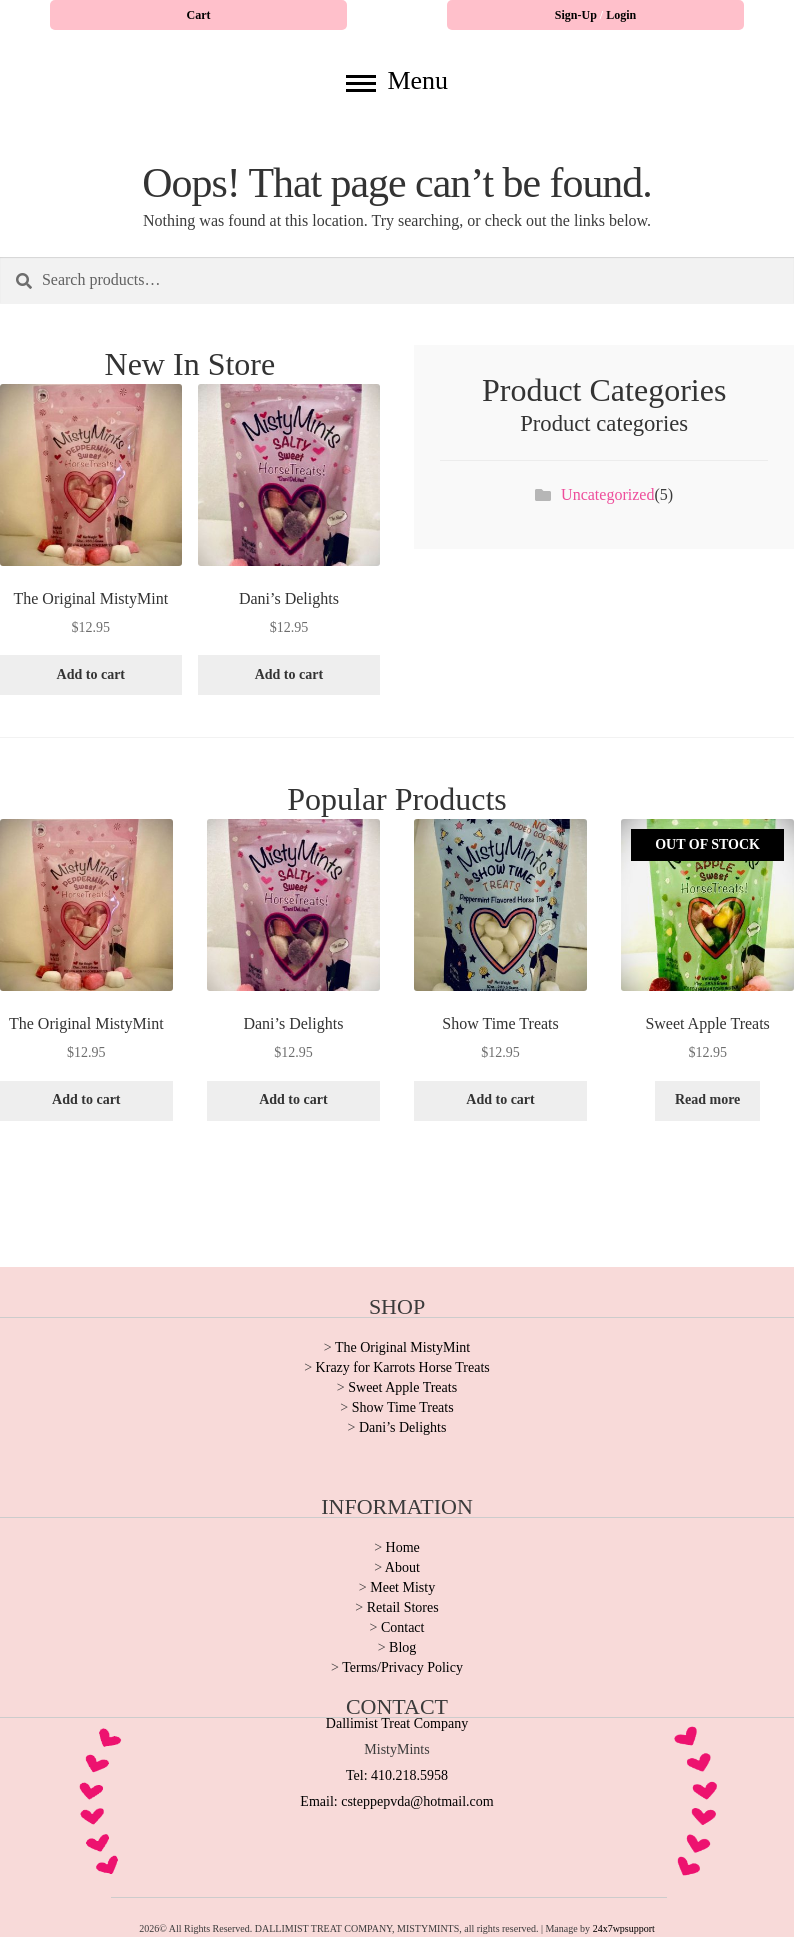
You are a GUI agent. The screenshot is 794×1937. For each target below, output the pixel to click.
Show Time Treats (403, 1407)
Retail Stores (403, 1607)
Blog (402, 1647)
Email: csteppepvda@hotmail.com (396, 1801)
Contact (403, 1627)
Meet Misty (402, 1587)
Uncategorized (607, 494)
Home (403, 1547)
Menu (397, 80)
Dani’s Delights (403, 1427)
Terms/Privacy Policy (402, 1667)
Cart (199, 15)
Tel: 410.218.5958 (397, 1775)
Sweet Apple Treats (402, 1387)
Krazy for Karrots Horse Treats (403, 1367)
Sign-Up (577, 15)
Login (621, 15)
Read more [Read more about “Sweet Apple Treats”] (707, 1099)
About (402, 1567)
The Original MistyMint (402, 1347)
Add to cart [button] (91, 674)
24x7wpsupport (624, 1928)
